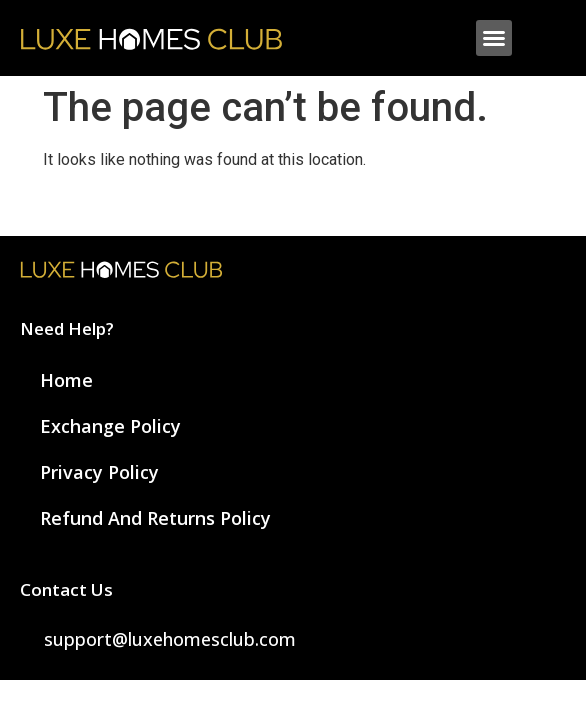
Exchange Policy (110, 426)
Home (66, 380)
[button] (494, 38)
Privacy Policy (99, 472)
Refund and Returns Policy (155, 518)
